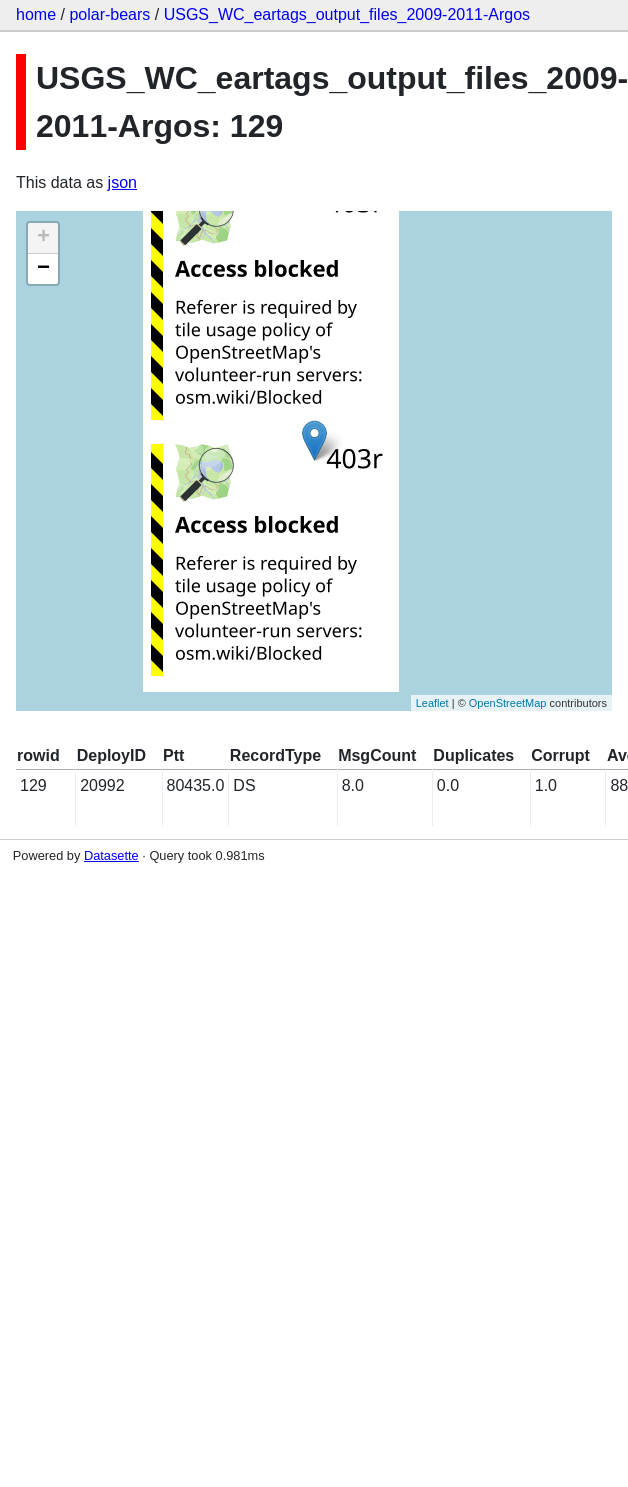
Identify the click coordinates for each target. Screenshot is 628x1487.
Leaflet (432, 703)
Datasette (111, 855)
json (122, 182)
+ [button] (43, 238)
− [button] (43, 269)
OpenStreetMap (508, 703)
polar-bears (109, 14)
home (36, 14)
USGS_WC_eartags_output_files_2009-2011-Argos (347, 14)
